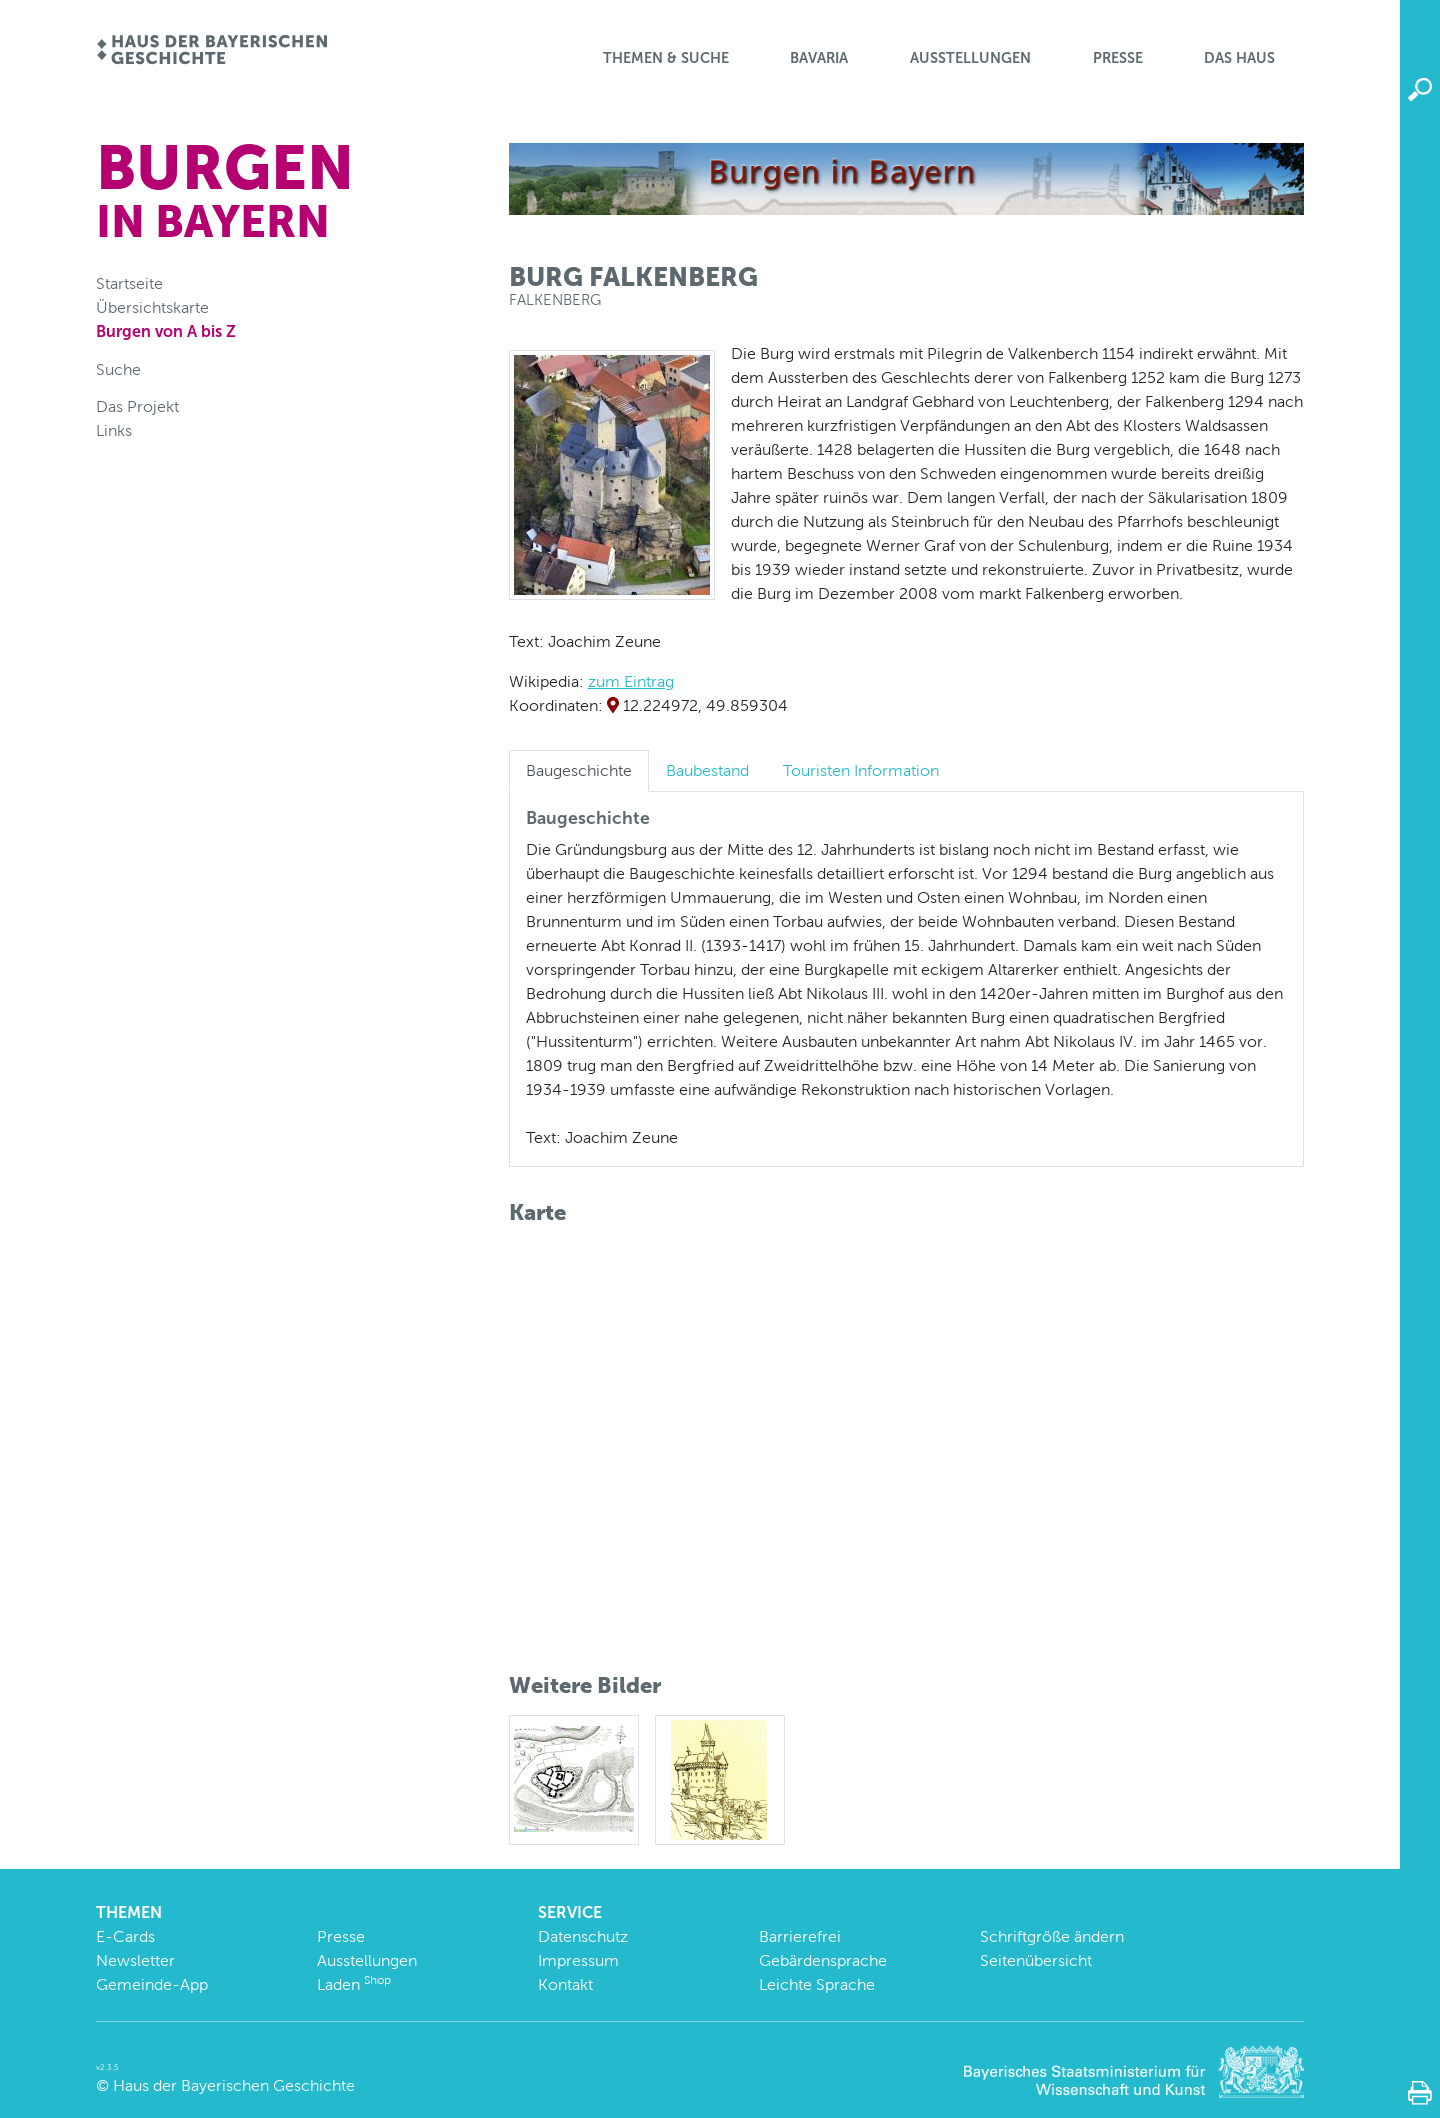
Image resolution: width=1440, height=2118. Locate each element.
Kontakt (565, 1984)
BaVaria (819, 58)
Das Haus (1239, 58)
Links (114, 430)
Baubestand (707, 770)
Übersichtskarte (152, 307)
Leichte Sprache (817, 1984)
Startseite (129, 283)
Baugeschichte (579, 770)
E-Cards (125, 1936)
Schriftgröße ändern (1052, 1936)
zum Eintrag (631, 681)
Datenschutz (583, 1936)
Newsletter (135, 1960)
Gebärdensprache (823, 1960)
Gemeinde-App (152, 1984)
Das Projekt (137, 406)
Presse (1118, 58)
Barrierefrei (800, 1936)
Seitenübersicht (1036, 1960)
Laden (354, 1984)
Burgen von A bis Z (166, 331)
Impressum (578, 1960)
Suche (118, 369)
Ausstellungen (970, 58)
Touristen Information (861, 770)
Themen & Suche (666, 58)
